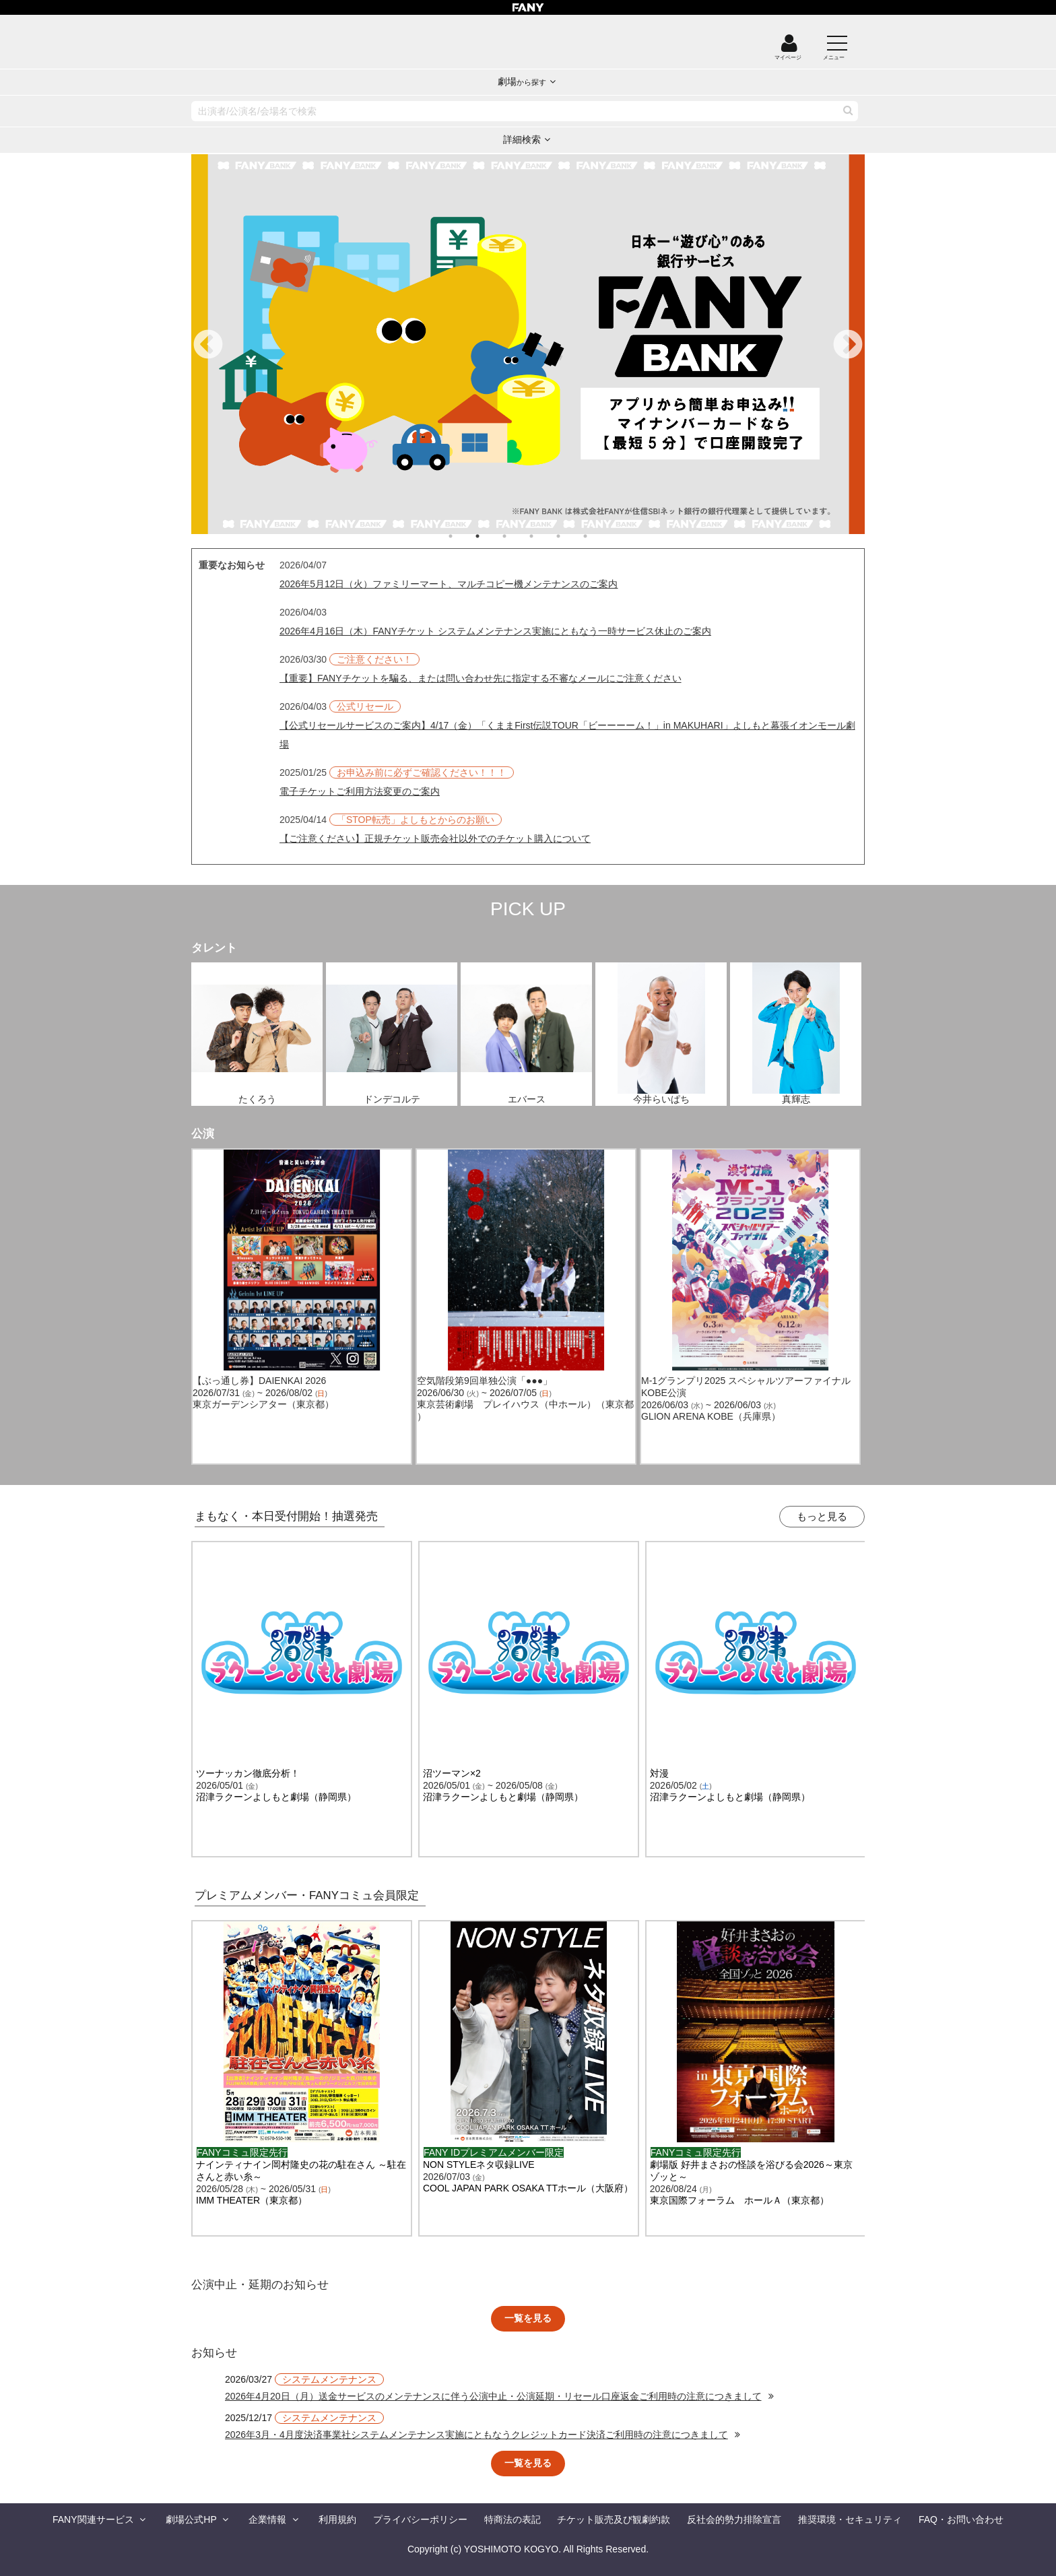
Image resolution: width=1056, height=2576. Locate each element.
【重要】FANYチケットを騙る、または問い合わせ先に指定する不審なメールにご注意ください (480, 678)
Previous (208, 345)
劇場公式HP (191, 2519)
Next (848, 345)
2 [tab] (491, 536)
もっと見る (822, 1516)
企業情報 (267, 2519)
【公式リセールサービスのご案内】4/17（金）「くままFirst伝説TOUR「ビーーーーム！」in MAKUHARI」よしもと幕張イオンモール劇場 (567, 735)
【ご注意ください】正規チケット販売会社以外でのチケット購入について (435, 838)
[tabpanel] (528, 344)
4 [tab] (544, 536)
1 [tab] (464, 536)
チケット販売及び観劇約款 (613, 2519)
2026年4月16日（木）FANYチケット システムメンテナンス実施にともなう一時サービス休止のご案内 (495, 631)
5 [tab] (571, 536)
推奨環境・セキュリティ (850, 2519)
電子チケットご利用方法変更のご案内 (359, 791)
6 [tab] (598, 536)
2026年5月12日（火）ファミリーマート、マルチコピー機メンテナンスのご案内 (448, 584)
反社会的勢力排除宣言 (734, 2519)
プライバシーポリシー (420, 2519)
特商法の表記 (512, 2519)
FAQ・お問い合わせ (961, 2519)
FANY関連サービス (93, 2519)
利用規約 (337, 2519)
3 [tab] (518, 536)
